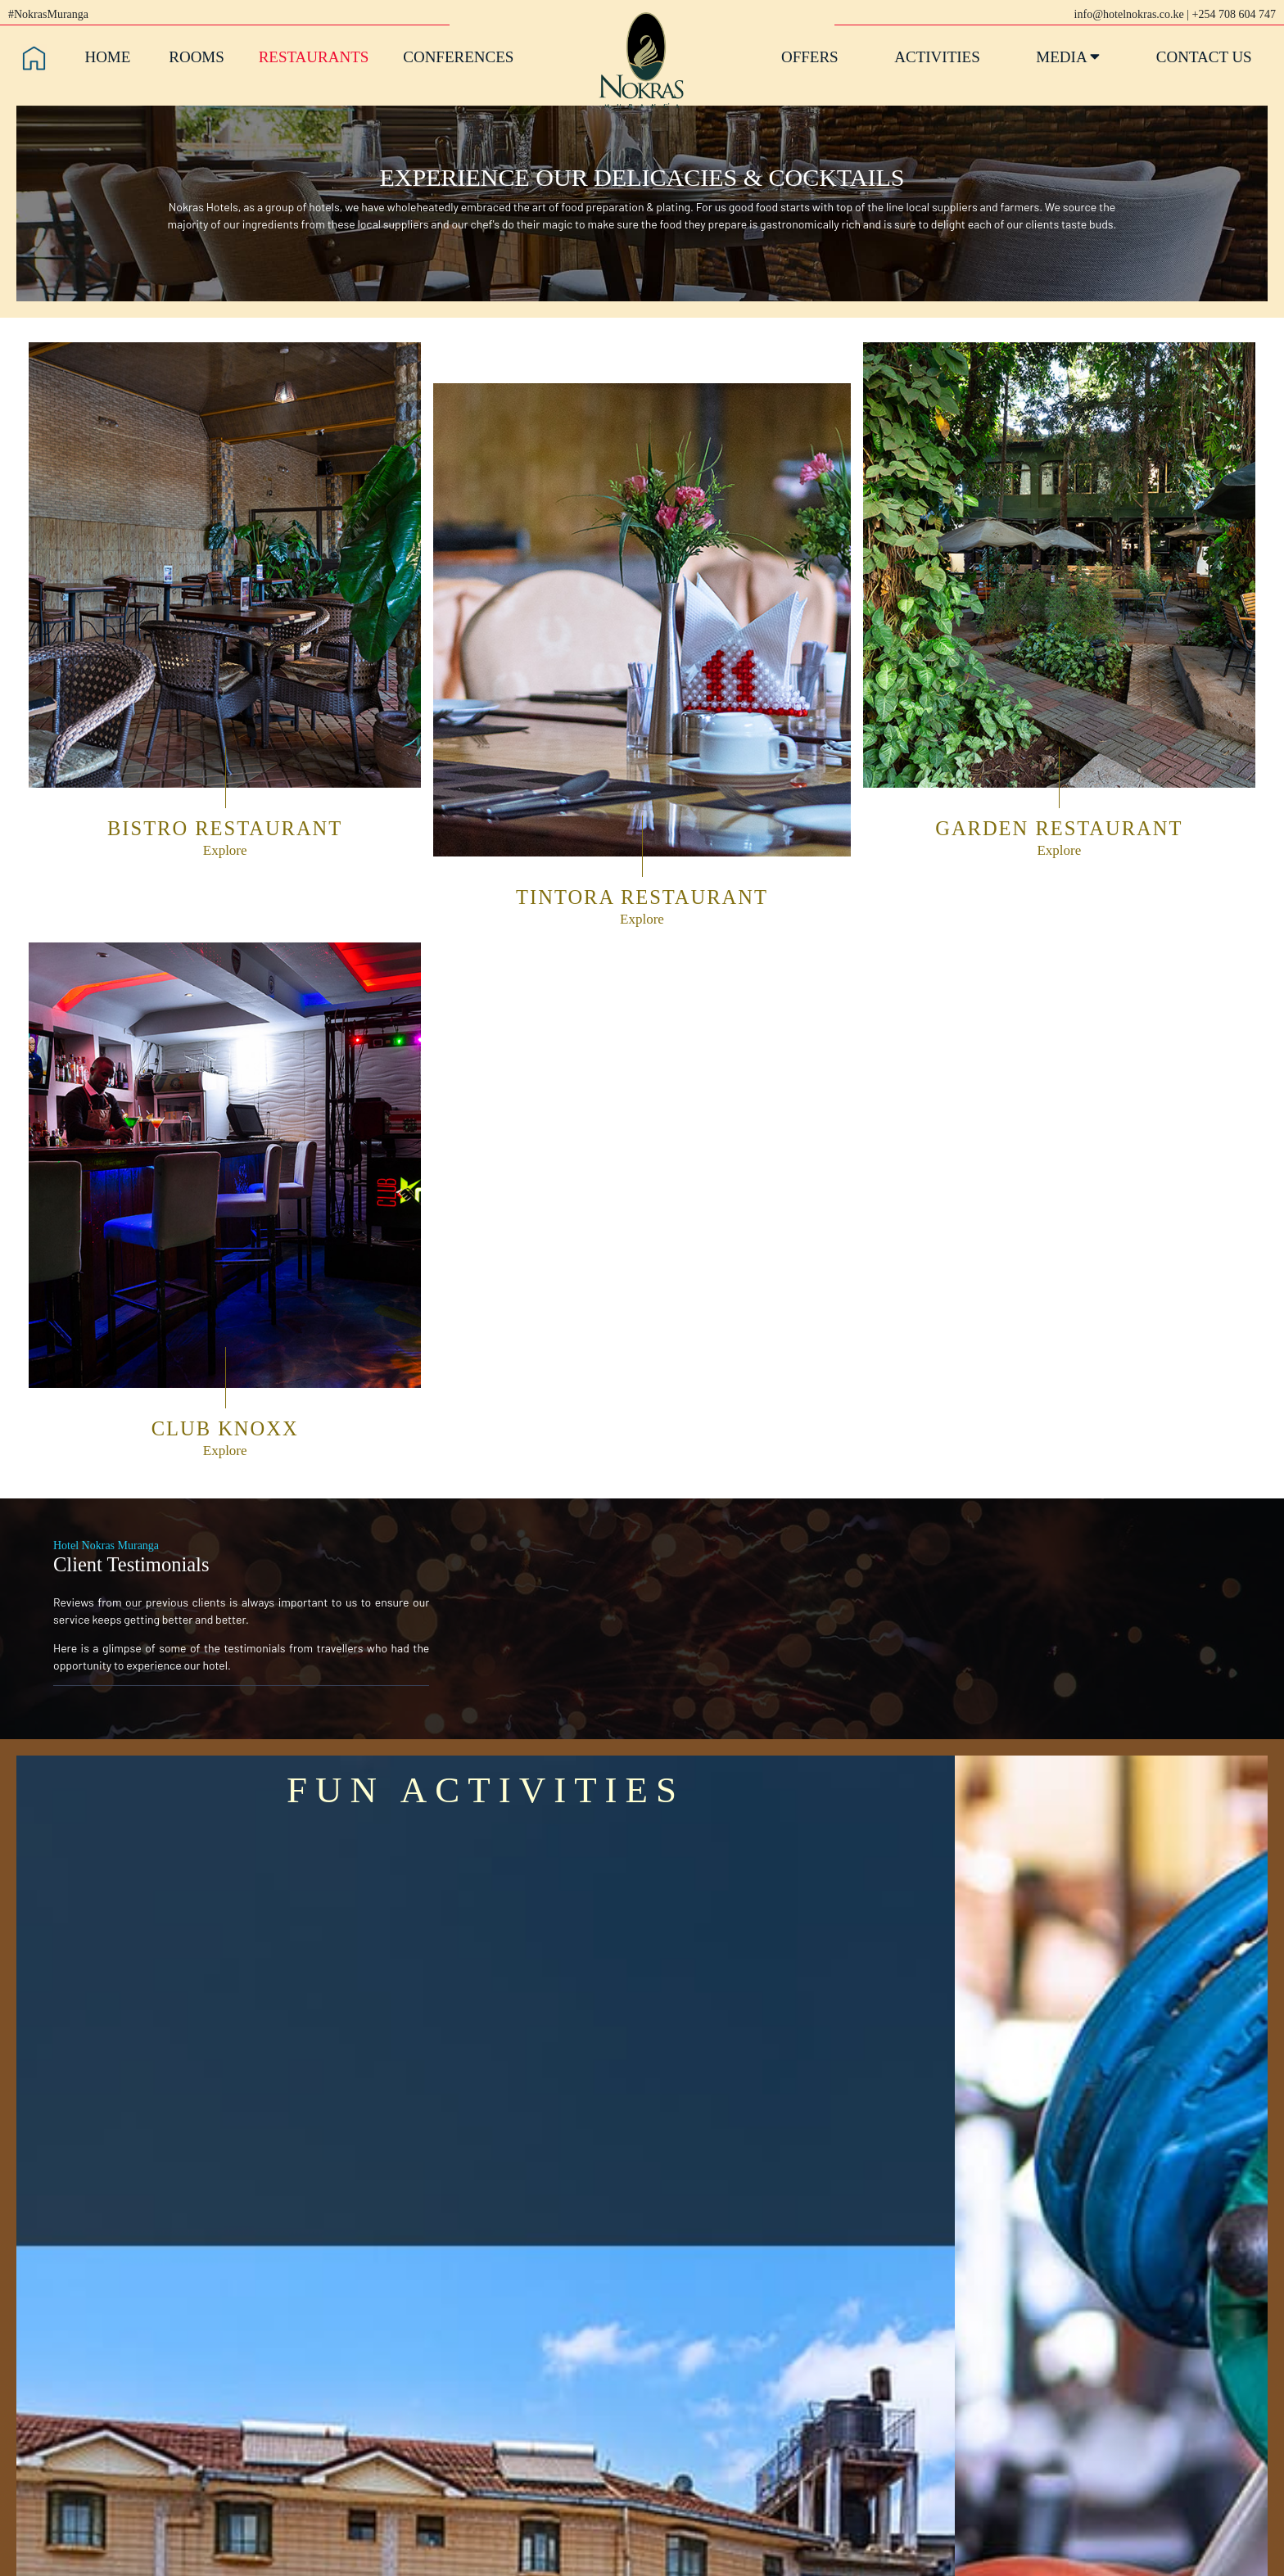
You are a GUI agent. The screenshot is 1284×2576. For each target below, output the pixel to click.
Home (107, 57)
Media (1068, 57)
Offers (810, 57)
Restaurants (314, 57)
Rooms (196, 57)
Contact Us (1204, 57)
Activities (936, 57)
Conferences (458, 57)
